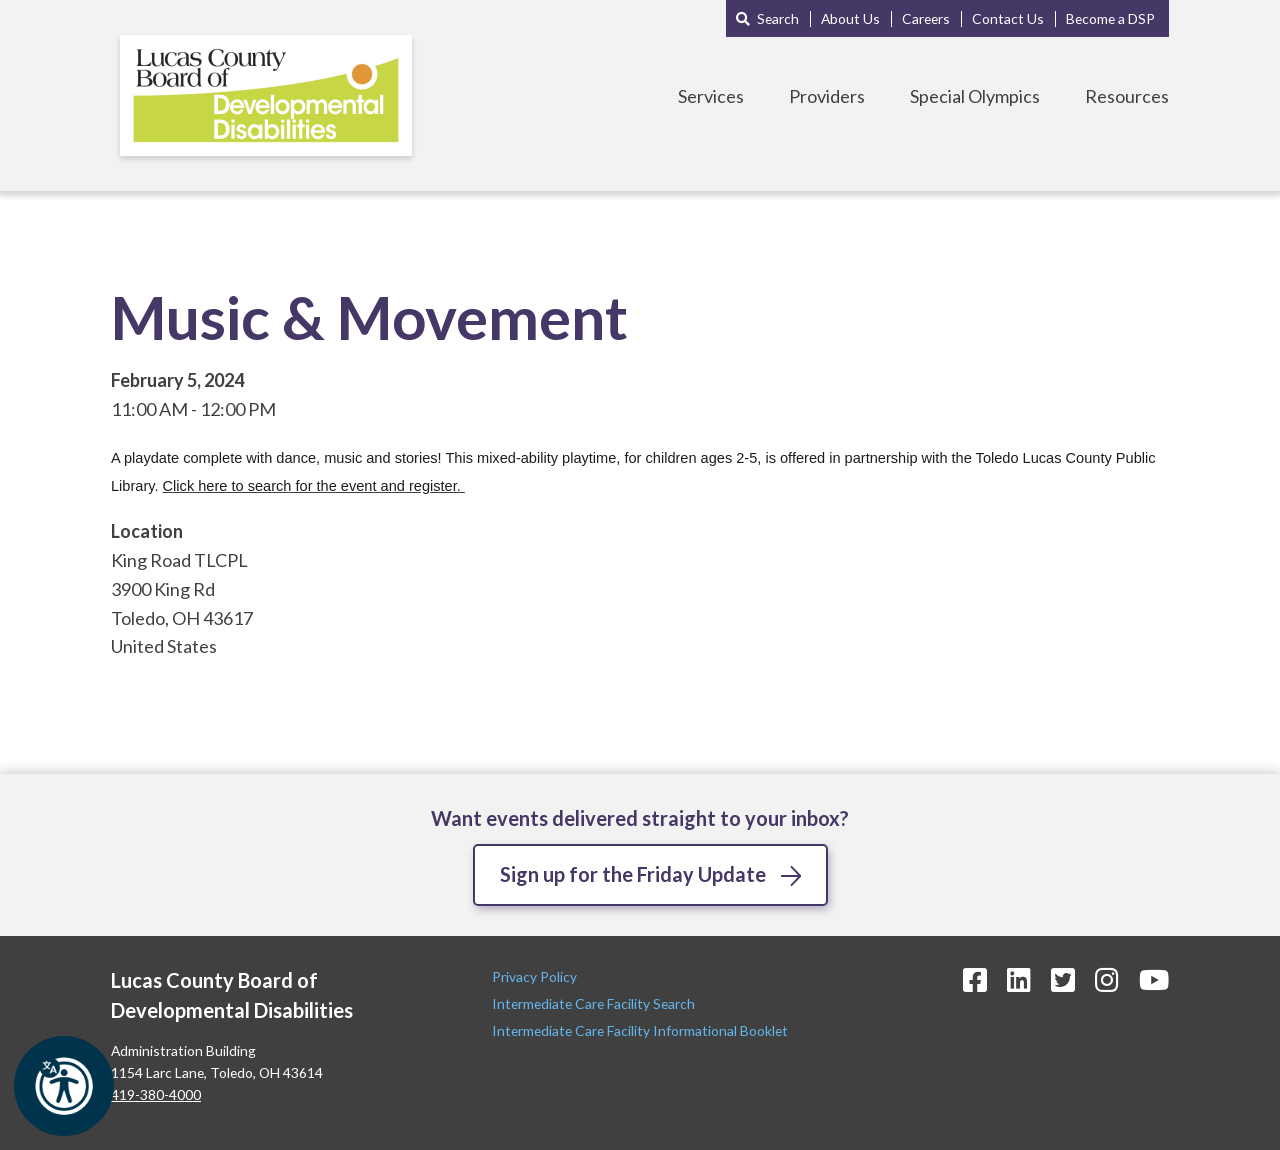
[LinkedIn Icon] (1019, 979)
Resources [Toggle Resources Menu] (1127, 96)
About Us (850, 18)
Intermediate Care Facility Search (595, 1003)
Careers (926, 18)
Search (778, 18)
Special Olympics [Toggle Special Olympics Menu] (975, 96)
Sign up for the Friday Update (633, 874)
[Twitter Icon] (1063, 979)
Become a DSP (1110, 18)
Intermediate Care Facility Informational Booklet (640, 1030)
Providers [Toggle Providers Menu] (827, 96)
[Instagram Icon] (1107, 979)
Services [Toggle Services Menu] (711, 96)
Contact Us (1008, 18)
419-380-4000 (156, 1094)
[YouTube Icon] (1154, 979)
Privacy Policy (536, 976)
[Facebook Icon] (975, 979)
